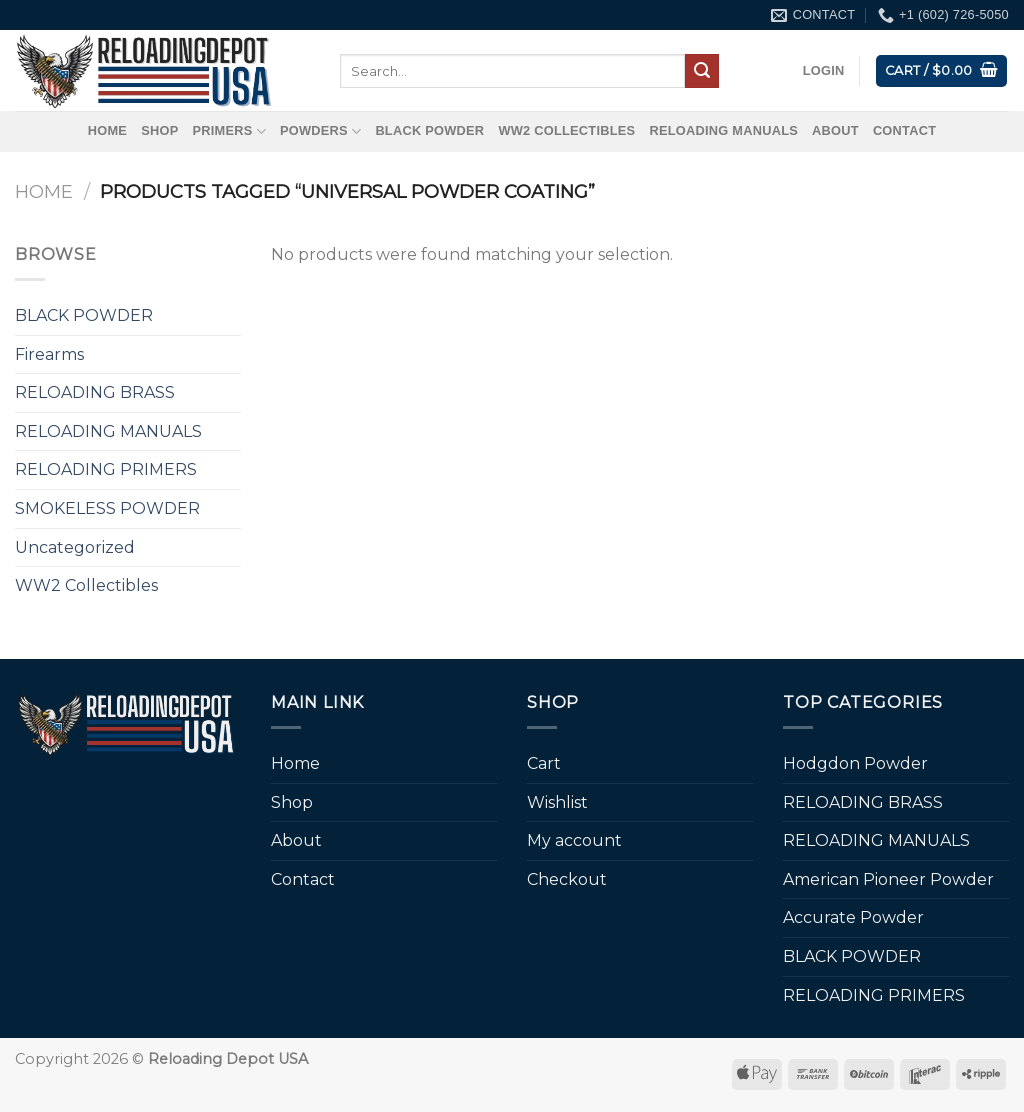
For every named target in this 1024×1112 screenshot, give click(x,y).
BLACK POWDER (429, 130)
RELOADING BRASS (95, 392)
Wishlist (557, 802)
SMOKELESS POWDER (107, 508)
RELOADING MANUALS (723, 130)
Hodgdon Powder (855, 763)
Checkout (567, 879)
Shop (159, 130)
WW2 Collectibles (566, 130)
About (835, 130)
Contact (904, 130)
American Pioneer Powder (888, 879)
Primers (229, 131)
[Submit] (702, 71)
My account (574, 840)
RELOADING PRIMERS (106, 469)
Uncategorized (75, 547)
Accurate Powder (853, 917)
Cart (544, 763)
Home (107, 130)
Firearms (49, 354)
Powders (320, 131)
